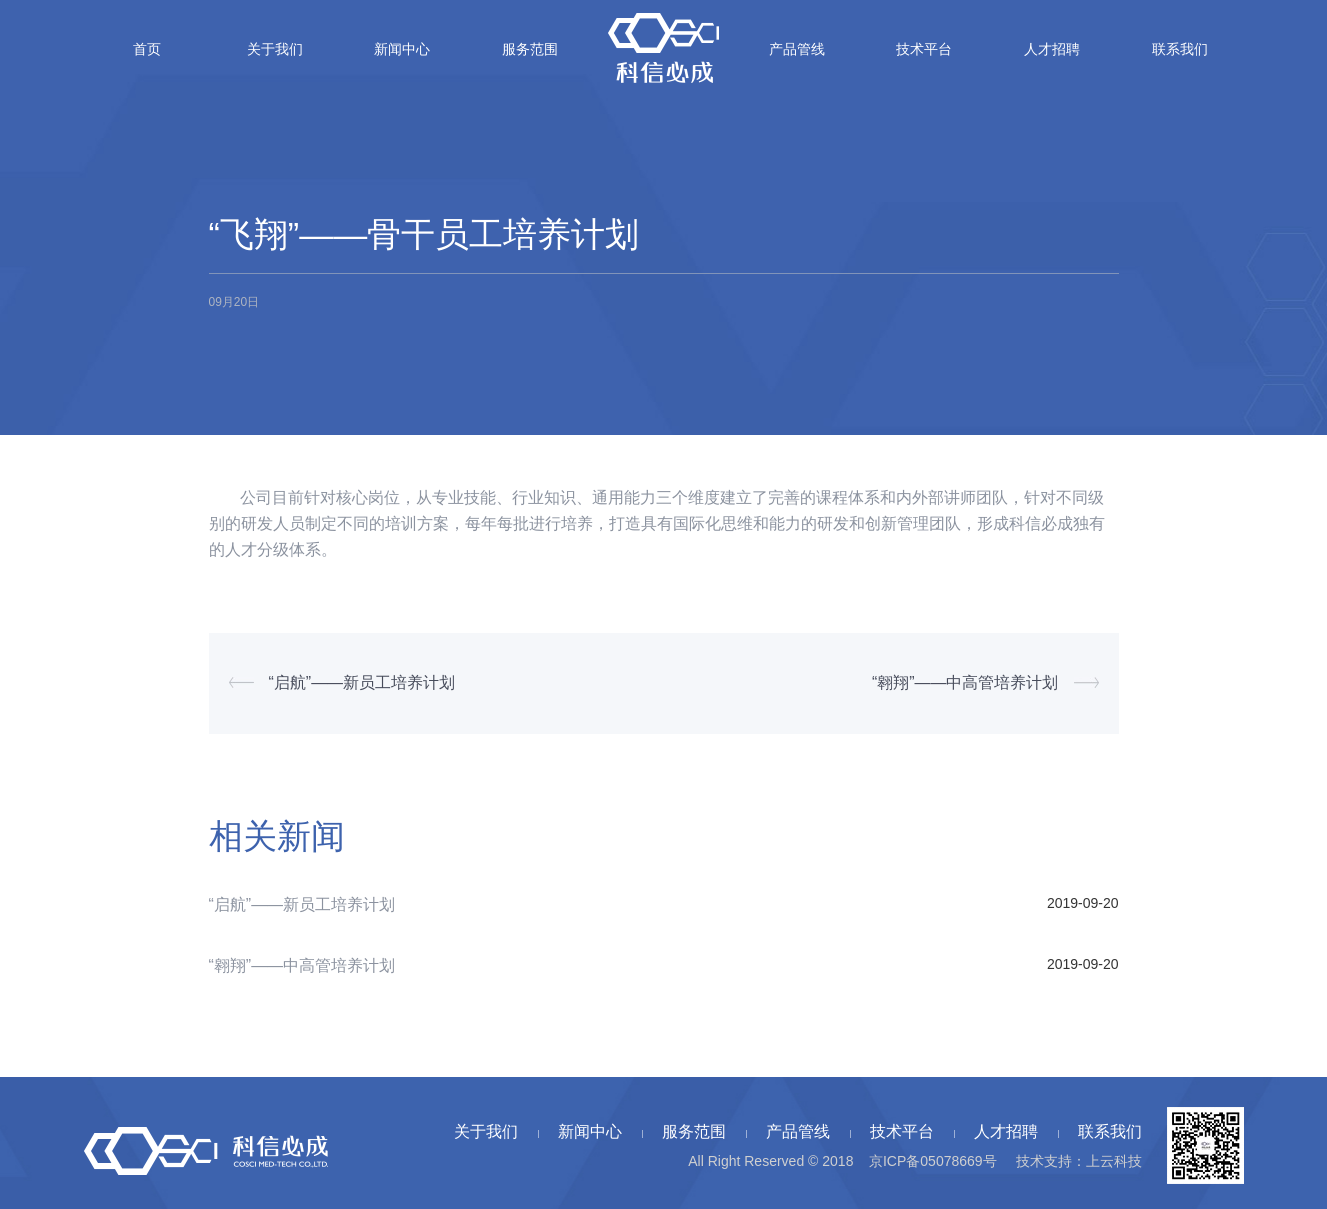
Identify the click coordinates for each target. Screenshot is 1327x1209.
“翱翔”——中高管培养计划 (965, 682)
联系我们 (1180, 49)
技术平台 (924, 49)
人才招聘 (1052, 49)
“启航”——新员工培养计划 (362, 682)
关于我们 (275, 49)
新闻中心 (402, 49)
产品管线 (797, 49)
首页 (147, 49)
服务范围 (530, 49)
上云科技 (1114, 1161)
